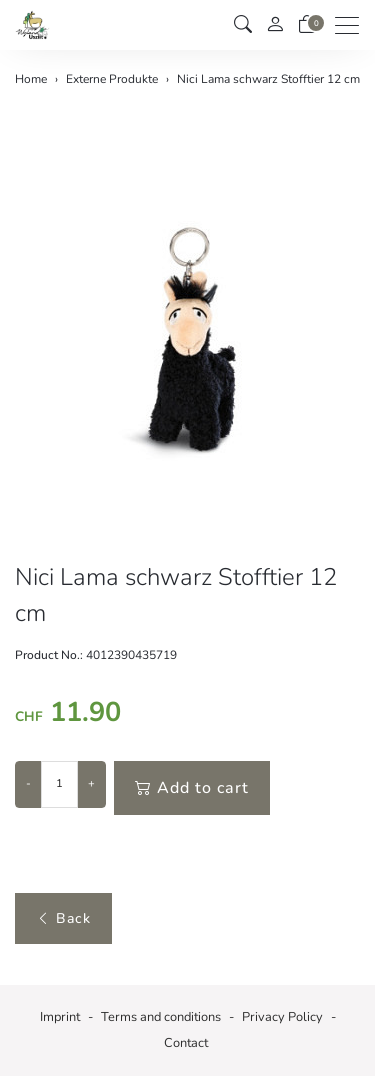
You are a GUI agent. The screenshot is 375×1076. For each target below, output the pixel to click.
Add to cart (192, 788)
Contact (186, 1043)
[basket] (307, 25)
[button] (243, 25)
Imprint (60, 1017)
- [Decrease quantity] (28, 783)
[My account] (275, 25)
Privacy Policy (282, 1017)
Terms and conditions (161, 1017)
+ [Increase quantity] (91, 783)
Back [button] (63, 918)
